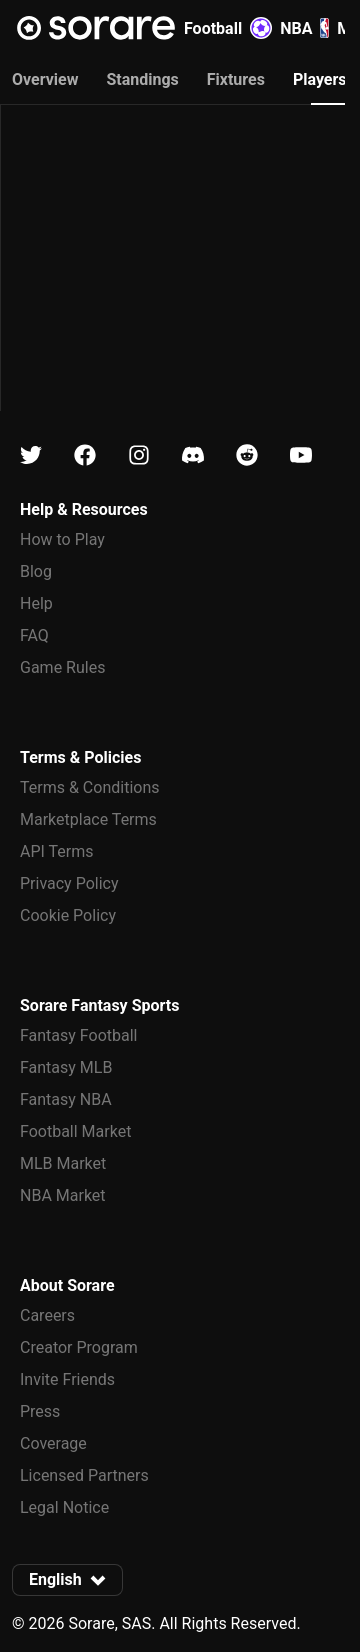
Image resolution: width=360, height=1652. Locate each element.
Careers (47, 1315)
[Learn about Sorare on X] (31, 455)
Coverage (53, 1443)
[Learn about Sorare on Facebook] (85, 455)
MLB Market (63, 1163)
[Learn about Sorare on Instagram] (139, 455)
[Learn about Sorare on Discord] (193, 455)
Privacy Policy (69, 883)
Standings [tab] (142, 79)
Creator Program (79, 1347)
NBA (304, 28)
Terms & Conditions (90, 787)
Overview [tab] (45, 79)
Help (36, 603)
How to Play (62, 539)
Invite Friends (67, 1379)
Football (228, 28)
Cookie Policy (68, 915)
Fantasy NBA (66, 1099)
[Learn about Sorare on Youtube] (301, 455)
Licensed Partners (84, 1475)
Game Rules (62, 667)
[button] (67, 1580)
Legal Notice (64, 1507)
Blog (36, 571)
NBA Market (63, 1195)
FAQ (34, 635)
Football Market (75, 1131)
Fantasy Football (78, 1035)
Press (40, 1411)
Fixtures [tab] (236, 79)
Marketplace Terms (88, 819)
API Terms (57, 851)
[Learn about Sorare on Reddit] (247, 455)
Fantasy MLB (66, 1067)
